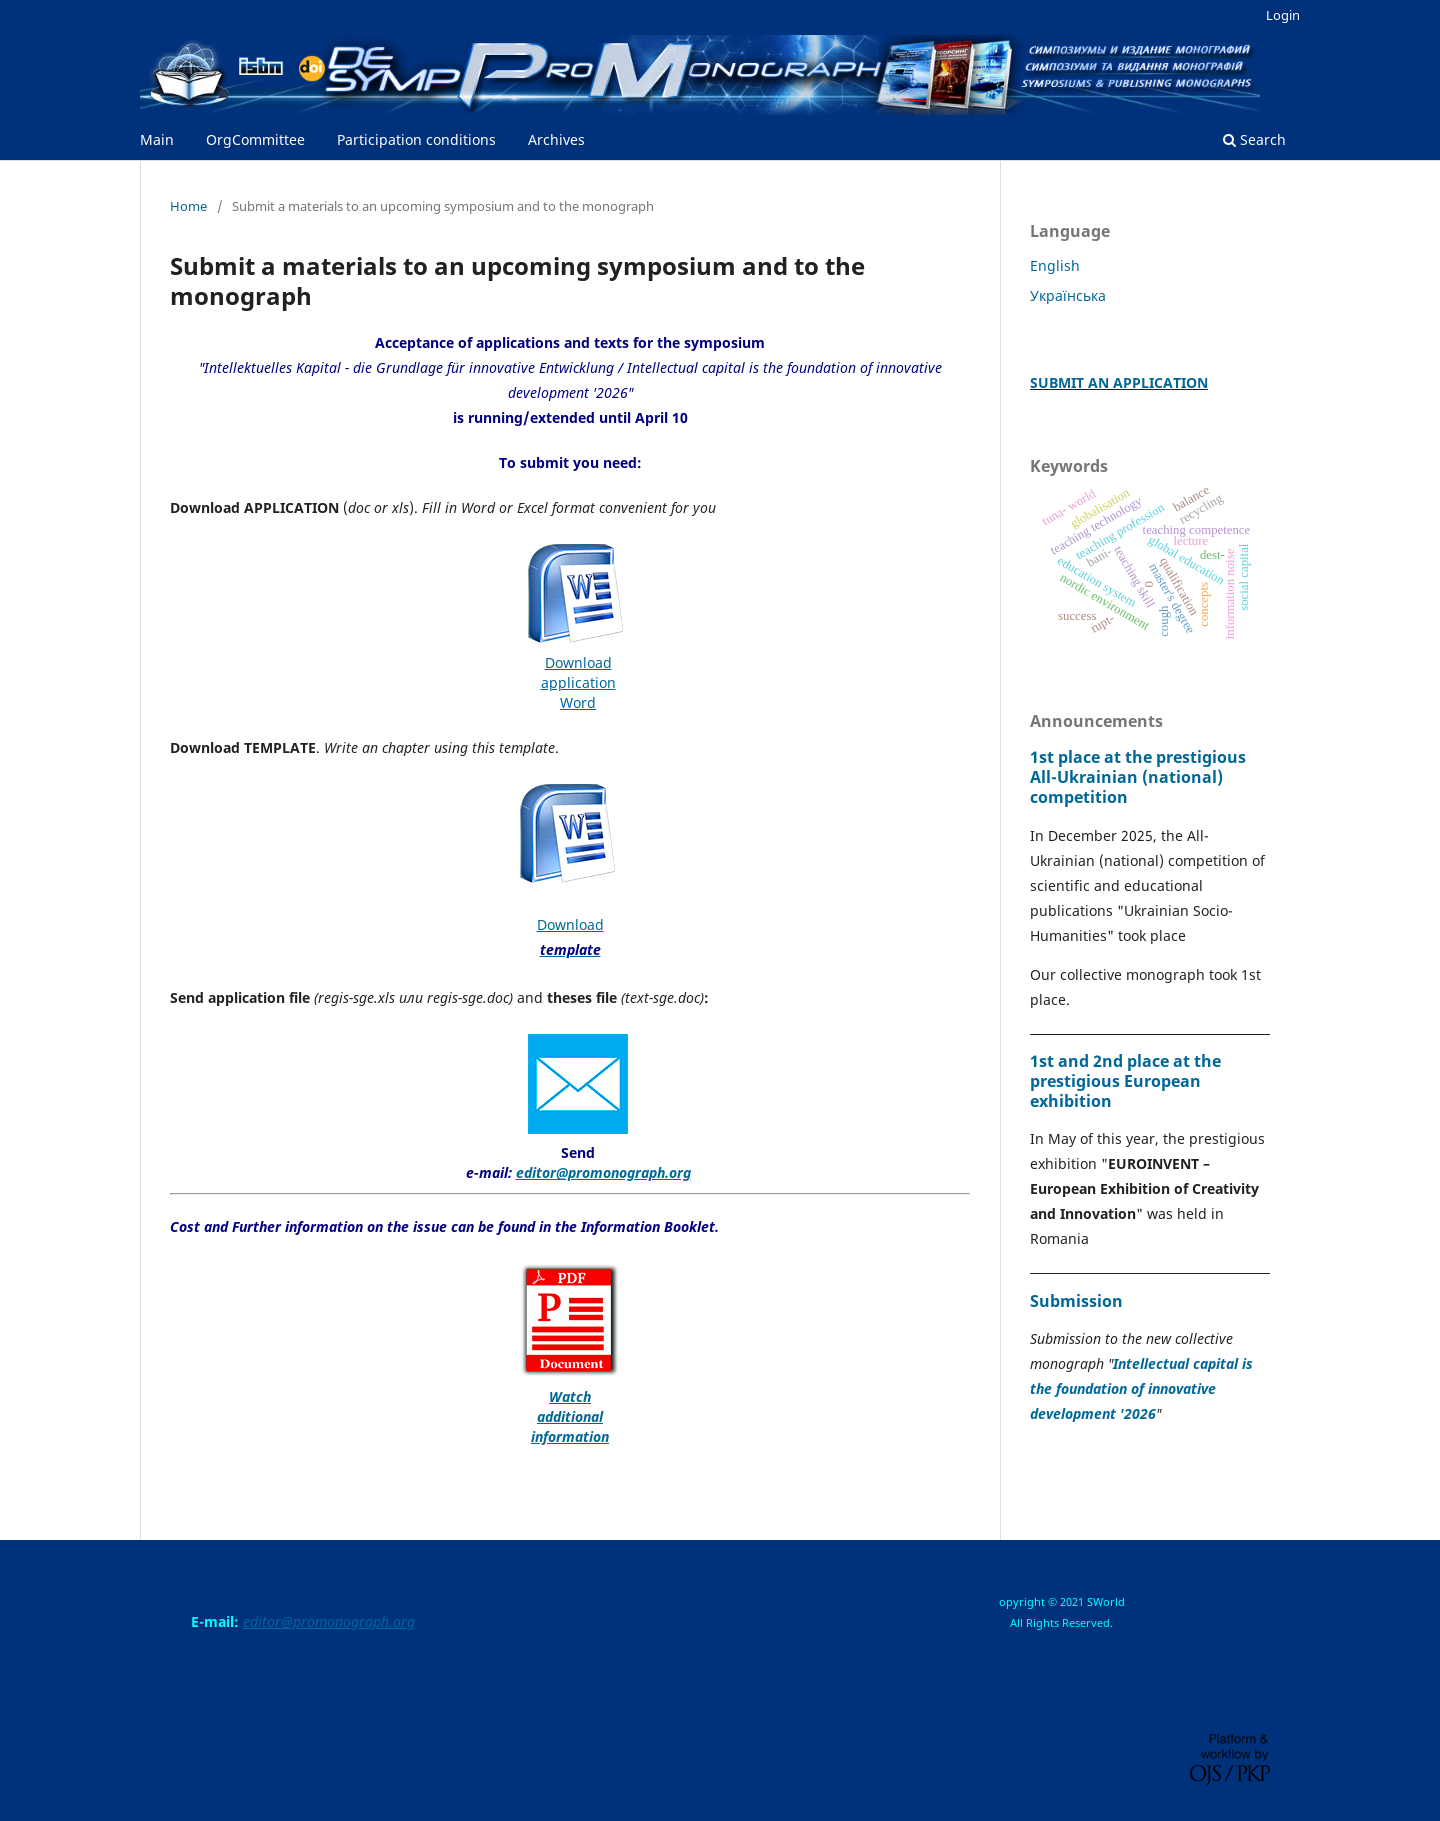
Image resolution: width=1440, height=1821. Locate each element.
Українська (1068, 295)
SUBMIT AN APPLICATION (1119, 382)
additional (570, 1416)
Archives (556, 139)
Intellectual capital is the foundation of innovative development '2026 (1141, 1388)
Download (578, 662)
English (1055, 265)
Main (157, 139)
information (570, 1436)
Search (1254, 139)
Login (1283, 15)
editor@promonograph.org (603, 1172)
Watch (570, 1396)
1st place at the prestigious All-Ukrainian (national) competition (1138, 777)
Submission (1076, 1301)
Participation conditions (416, 139)
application (578, 682)
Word (578, 702)
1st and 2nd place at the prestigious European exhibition (1125, 1081)
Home (188, 206)
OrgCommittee (255, 139)
